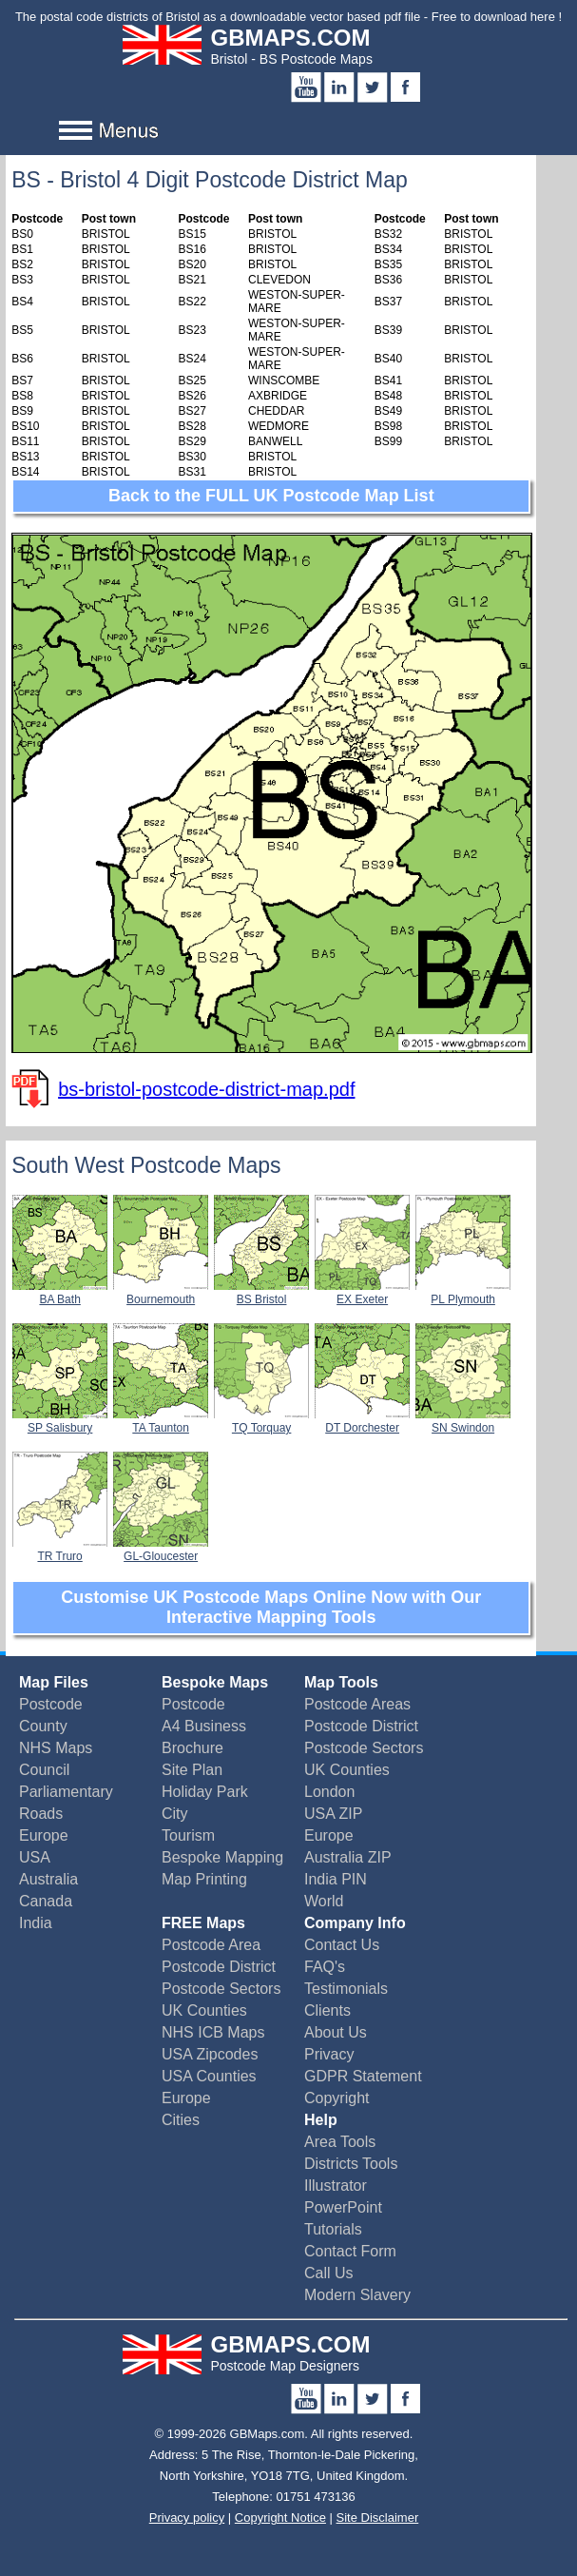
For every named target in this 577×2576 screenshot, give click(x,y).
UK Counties (347, 1770)
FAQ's (324, 1967)
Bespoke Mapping (222, 1857)
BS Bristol (261, 1292)
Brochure (192, 1748)
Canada (45, 1901)
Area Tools (339, 2142)
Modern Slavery (357, 2295)
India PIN (335, 1879)
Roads (41, 1813)
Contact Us (341, 1945)
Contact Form (350, 2251)
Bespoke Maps (215, 1682)
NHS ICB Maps (213, 2032)
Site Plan (192, 1770)
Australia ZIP (348, 1857)
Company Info (355, 1923)
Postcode (51, 1704)
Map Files (53, 1682)
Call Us (329, 2273)
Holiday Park (205, 1792)
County (43, 1726)
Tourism (188, 1835)
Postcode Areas (357, 1704)
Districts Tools (350, 2164)
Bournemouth (160, 1292)
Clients (327, 2010)
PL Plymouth (462, 1292)
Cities (181, 2120)
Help (320, 2120)
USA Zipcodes (210, 2054)
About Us (335, 2032)
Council (44, 1770)
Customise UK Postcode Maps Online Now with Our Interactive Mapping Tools (271, 1607)
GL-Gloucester (160, 1549)
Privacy (329, 2054)
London (329, 1792)
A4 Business (204, 1726)
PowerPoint (343, 2207)
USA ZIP (333, 1813)
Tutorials (333, 2229)
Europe (43, 1835)
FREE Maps (203, 1923)
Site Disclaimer (378, 2517)
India (35, 1923)
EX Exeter (362, 1292)
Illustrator (335, 2185)
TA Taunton (160, 1421)
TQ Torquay (261, 1421)
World (324, 1901)
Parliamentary (66, 1792)
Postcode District (361, 1726)
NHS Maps (55, 1748)
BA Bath (59, 1292)
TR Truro (59, 1549)
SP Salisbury (59, 1421)
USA (34, 1857)
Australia (48, 1879)
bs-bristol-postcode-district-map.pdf (206, 1089)
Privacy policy (186, 2517)
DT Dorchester (362, 1421)
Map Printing (204, 1879)
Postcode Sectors (363, 1748)
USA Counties (209, 2076)
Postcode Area (211, 1945)
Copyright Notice (280, 2517)
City (175, 1813)
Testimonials (346, 1989)
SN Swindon (462, 1421)
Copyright (336, 2098)
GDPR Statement (363, 2076)
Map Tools (341, 1682)
